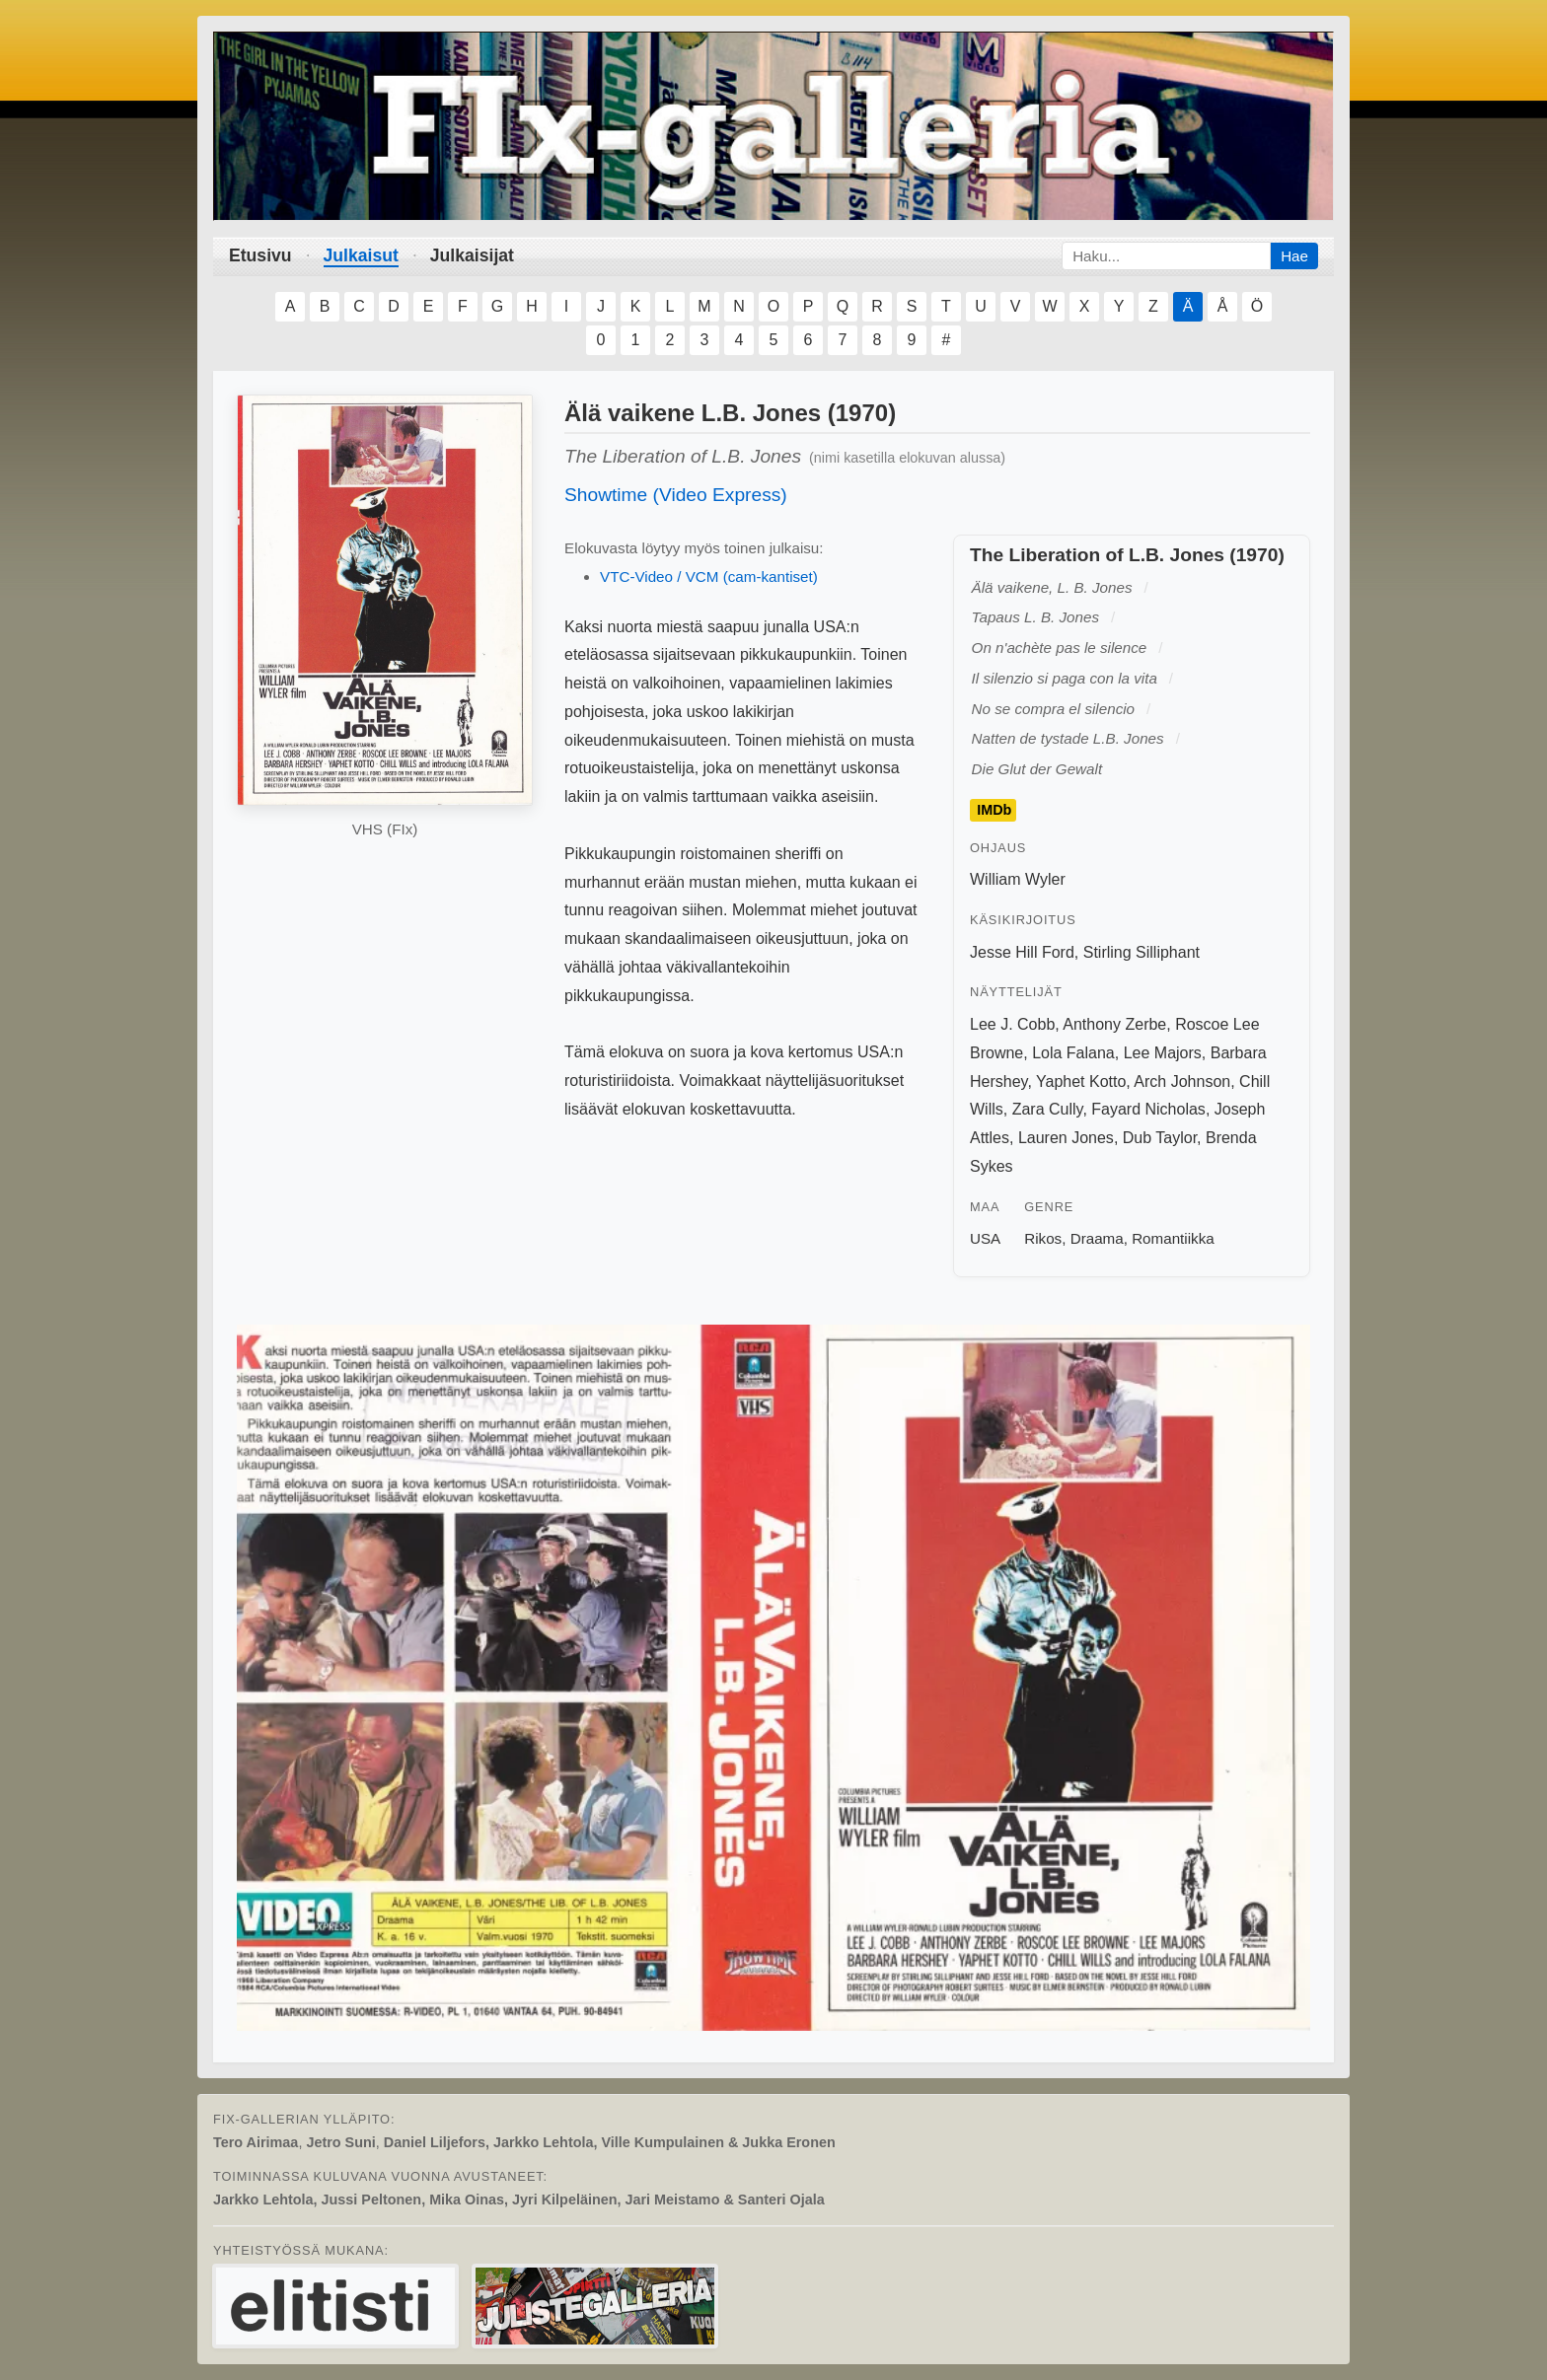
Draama (1097, 1238)
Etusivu (260, 255)
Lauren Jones (1066, 1137)
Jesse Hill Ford (1022, 952)
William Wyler (1018, 879)
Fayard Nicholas (1148, 1109)
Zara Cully (1047, 1109)
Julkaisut (361, 255)
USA (985, 1238)
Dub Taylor (1160, 1137)
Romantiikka (1173, 1238)
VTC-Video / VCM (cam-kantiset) (709, 576)
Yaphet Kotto (1081, 1081)
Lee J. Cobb (1012, 1024)
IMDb (994, 810)
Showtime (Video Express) (675, 494)
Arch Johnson (1182, 1081)
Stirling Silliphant (1141, 952)
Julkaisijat (472, 255)
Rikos (1043, 1238)
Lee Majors (1163, 1053)
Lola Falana (1073, 1053)
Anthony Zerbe (1114, 1024)
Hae (1294, 256)
